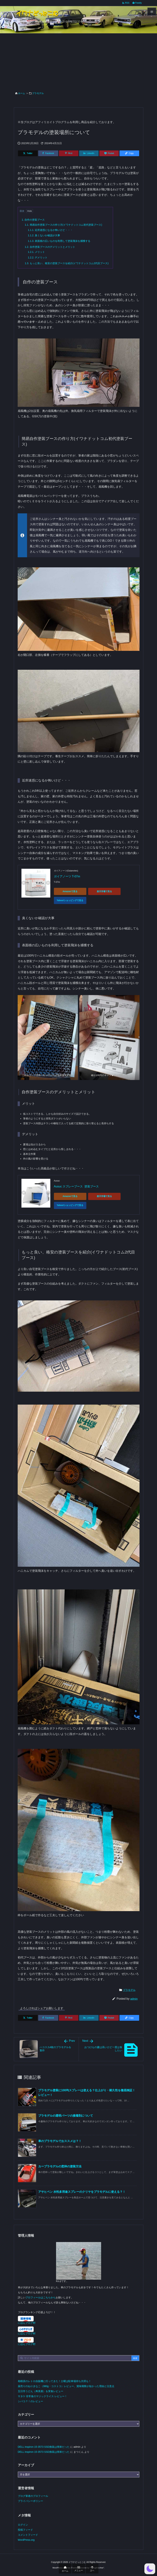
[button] (149, 2568)
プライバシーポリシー (30, 2501)
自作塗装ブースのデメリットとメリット (50, 246)
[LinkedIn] (89, 153)
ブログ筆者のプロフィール (33, 2495)
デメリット (38, 257)
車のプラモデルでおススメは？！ (59, 2141)
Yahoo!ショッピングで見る (70, 900)
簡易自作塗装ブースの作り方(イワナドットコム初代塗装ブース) (63, 224)
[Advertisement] (78, 60)
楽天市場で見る (104, 891)
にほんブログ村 (27, 2322)
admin (134, 1998)
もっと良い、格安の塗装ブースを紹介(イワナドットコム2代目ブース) (67, 263)
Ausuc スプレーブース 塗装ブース (77, 1186)
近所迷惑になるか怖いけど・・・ (50, 230)
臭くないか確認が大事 (44, 235)
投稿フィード (25, 2529)
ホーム (21, 93)
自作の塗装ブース (33, 219)
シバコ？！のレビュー (30, 2401)
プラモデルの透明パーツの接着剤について (65, 2115)
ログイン (23, 2524)
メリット (36, 251)
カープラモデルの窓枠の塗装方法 (59, 2166)
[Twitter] (27, 153)
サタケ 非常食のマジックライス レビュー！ (42, 2396)
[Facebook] (48, 153)
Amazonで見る (70, 891)
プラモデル (38, 93)
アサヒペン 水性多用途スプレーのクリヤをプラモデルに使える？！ (81, 2191)
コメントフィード (28, 2534)
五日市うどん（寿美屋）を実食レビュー (40, 2391)
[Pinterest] (68, 153)
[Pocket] (109, 153)
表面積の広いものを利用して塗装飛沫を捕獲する (59, 240)
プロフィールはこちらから (40, 2297)
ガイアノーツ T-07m (67, 876)
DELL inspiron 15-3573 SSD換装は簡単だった (44, 2446)
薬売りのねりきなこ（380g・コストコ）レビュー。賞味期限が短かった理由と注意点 (66, 2386)
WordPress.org (26, 2539)
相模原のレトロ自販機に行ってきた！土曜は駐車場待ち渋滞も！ (54, 2381)
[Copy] (129, 153)
